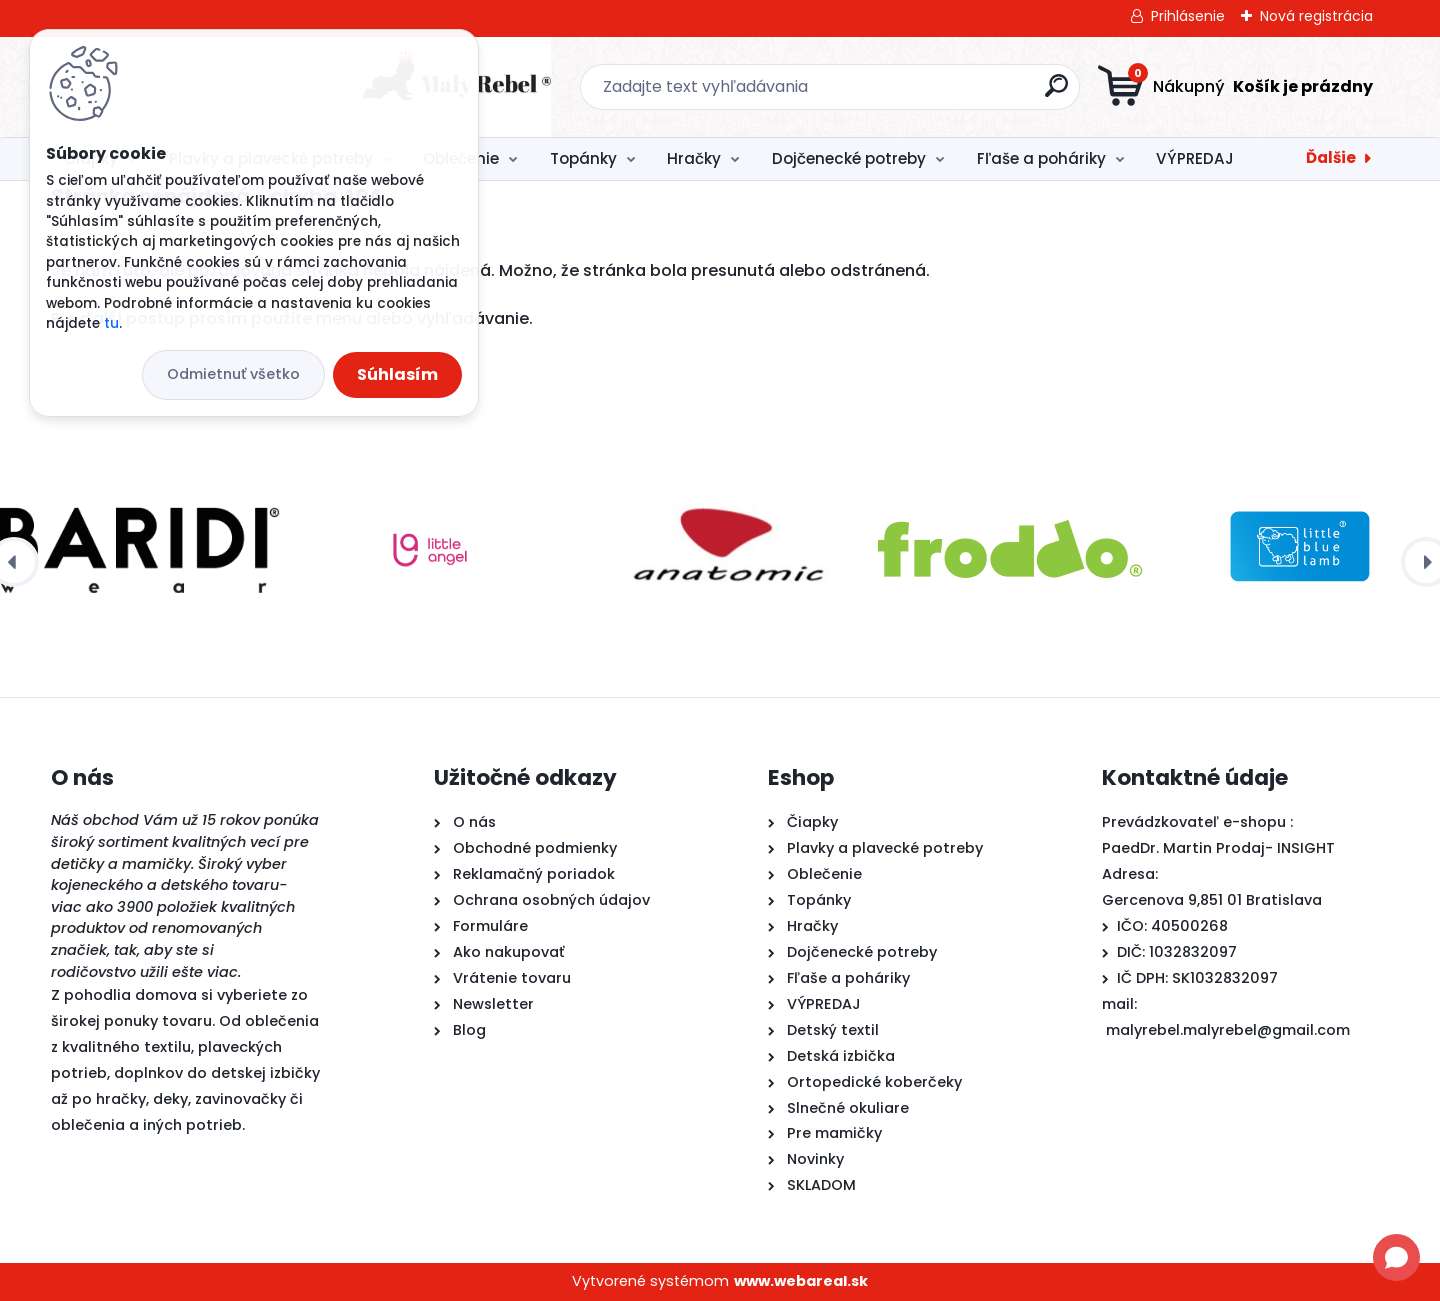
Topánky (583, 158)
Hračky (694, 158)
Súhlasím (397, 374)
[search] (915, 93)
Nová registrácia (1316, 16)
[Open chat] (1396, 1257)
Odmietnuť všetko (233, 374)
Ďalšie (1331, 157)
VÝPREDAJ (1195, 158)
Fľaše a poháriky (1041, 158)
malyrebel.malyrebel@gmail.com (1228, 1030)
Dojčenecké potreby (849, 158)
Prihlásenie (1188, 16)
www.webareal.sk (801, 1281)
